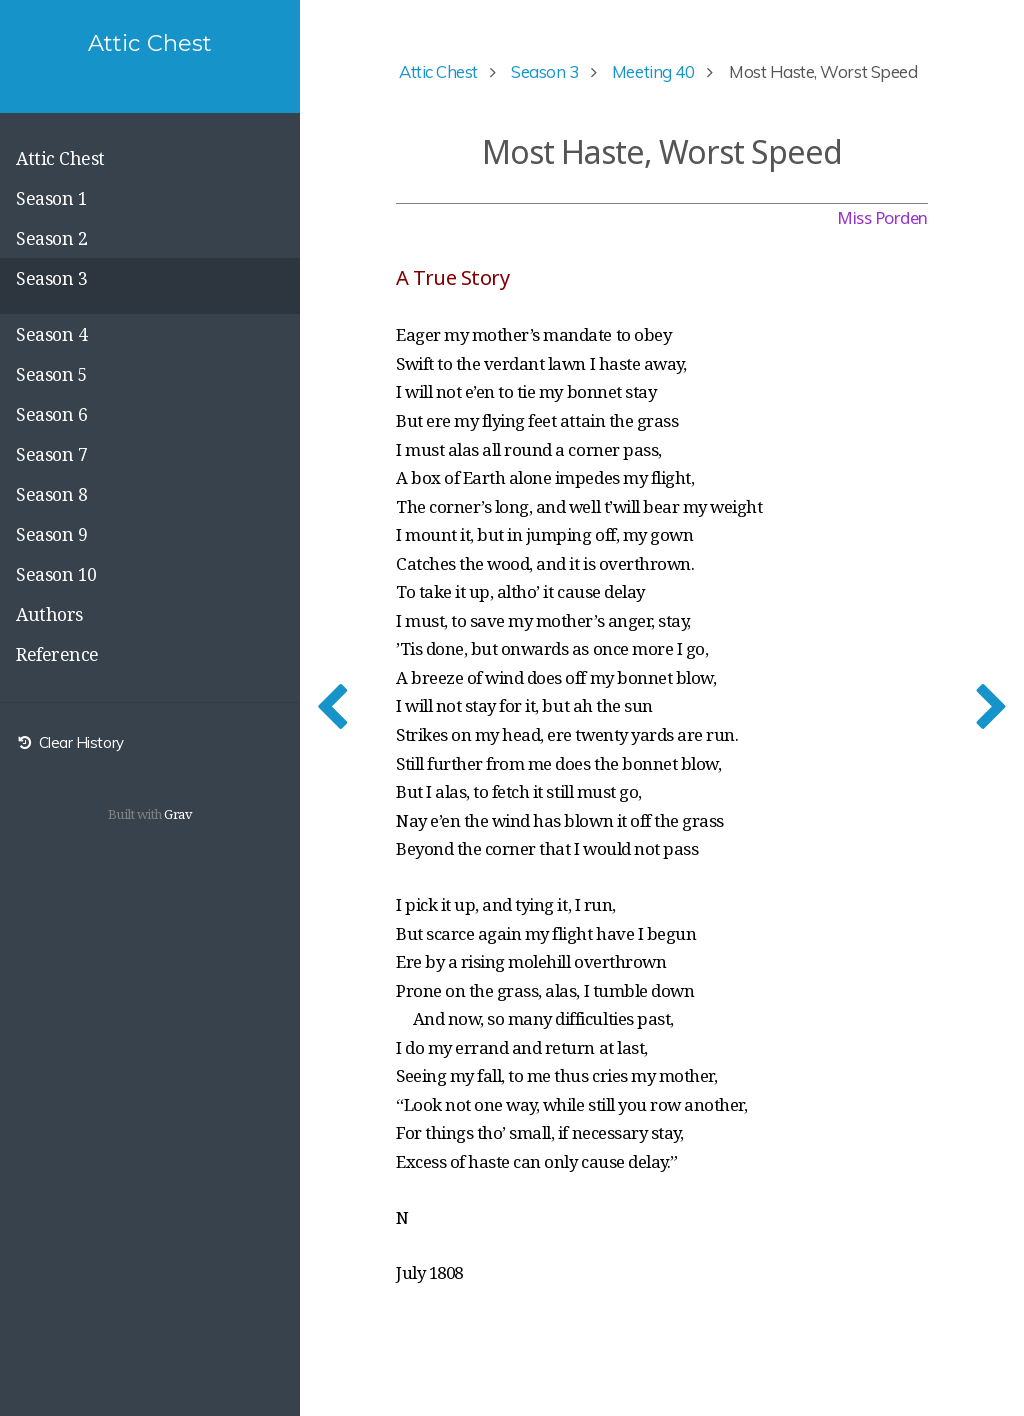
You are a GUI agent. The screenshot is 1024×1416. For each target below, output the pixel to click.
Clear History (70, 742)
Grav (178, 814)
